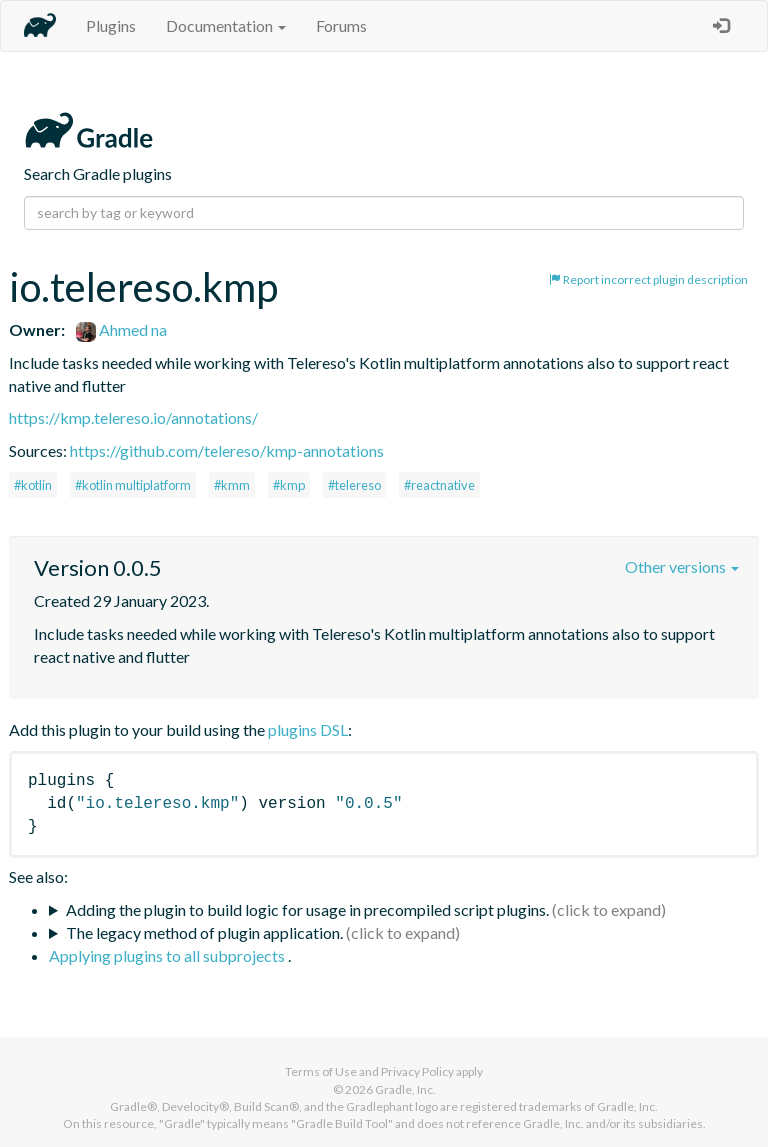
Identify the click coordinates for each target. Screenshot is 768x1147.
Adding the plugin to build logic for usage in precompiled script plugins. (307, 909)
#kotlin (33, 485)
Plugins (111, 25)
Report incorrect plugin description (648, 279)
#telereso (354, 485)
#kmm (232, 485)
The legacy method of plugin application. (204, 932)
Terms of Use (321, 1071)
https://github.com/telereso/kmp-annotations (227, 450)
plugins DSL (308, 729)
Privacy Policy (417, 1071)
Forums (341, 25)
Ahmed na (121, 329)
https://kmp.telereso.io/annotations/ (133, 417)
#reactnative (439, 485)
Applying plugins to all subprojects (168, 955)
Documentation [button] (226, 25)
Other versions (682, 566)
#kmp (289, 485)
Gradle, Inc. (405, 1089)
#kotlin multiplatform (133, 485)
